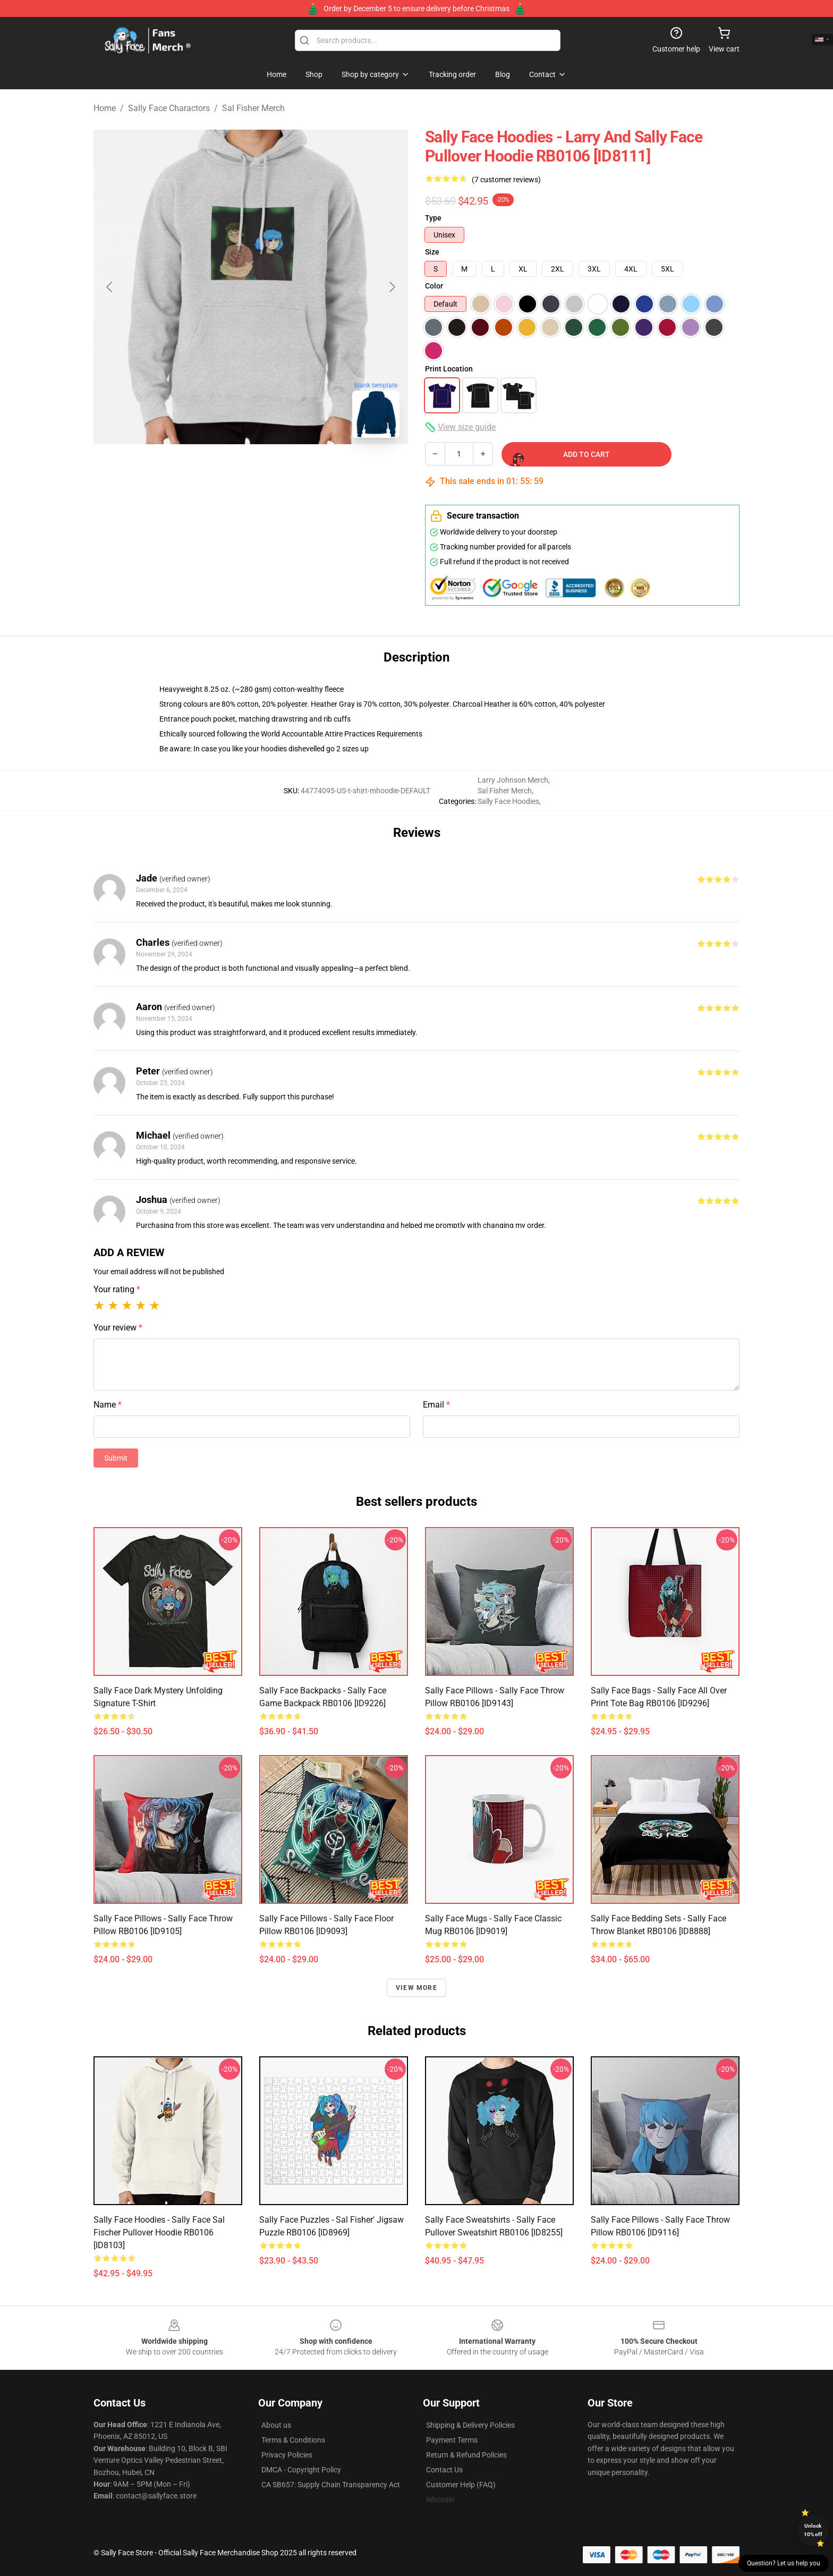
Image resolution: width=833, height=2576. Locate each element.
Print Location (449, 369)
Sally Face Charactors (169, 108)
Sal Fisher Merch (253, 108)
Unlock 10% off (813, 2530)
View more (416, 1988)
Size (432, 252)
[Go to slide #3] (306, 470)
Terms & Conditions (293, 2440)
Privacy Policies (286, 2455)
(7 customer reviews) (506, 179)
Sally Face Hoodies (508, 801)
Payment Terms (452, 2440)
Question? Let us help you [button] (783, 2563)
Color (434, 286)
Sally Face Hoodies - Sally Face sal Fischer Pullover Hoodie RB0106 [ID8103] (159, 2232)
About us (276, 2425)
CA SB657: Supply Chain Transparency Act (330, 2484)
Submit (116, 1458)
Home (105, 108)
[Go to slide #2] (250, 470)
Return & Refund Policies (466, 2455)
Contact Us (444, 2469)
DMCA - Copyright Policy (301, 2469)
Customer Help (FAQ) (461, 2484)
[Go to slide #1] (195, 470)
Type (433, 218)
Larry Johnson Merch (513, 780)
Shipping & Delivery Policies (470, 2425)
